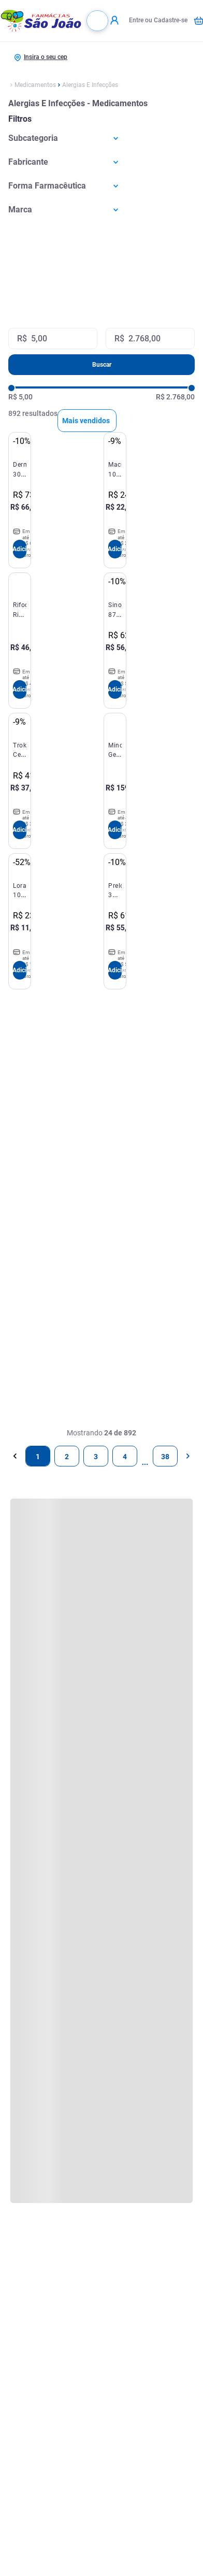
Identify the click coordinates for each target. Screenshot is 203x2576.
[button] (101, 138)
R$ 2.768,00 (175, 397)
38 (165, 1456)
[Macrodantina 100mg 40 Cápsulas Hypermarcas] (115, 500)
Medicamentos (35, 85)
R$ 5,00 (20, 397)
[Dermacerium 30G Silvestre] (20, 500)
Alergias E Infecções (90, 85)
